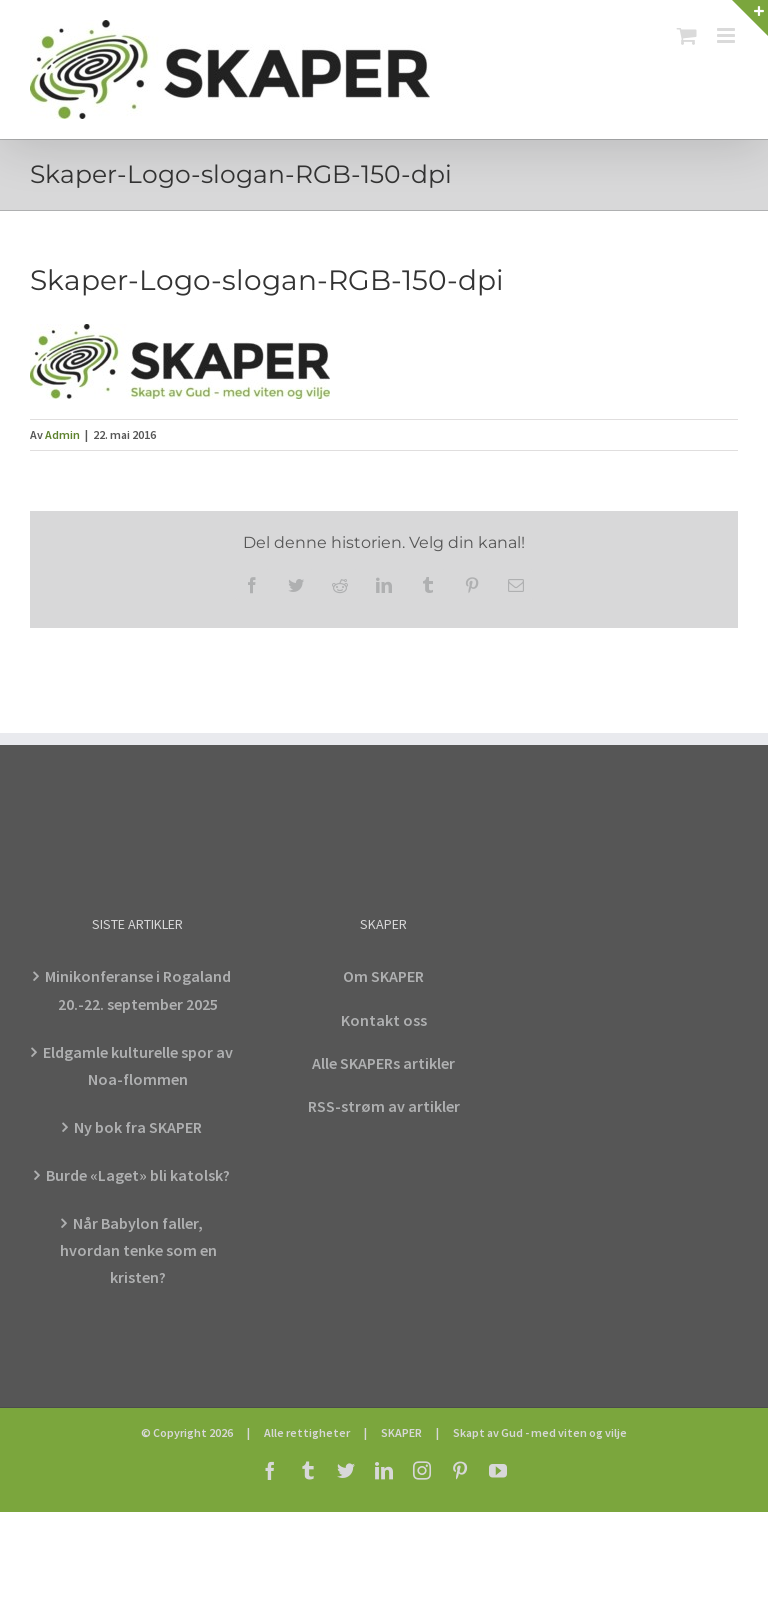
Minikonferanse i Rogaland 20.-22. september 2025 (138, 989)
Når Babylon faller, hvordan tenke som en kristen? (138, 1250)
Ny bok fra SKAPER (138, 1127)
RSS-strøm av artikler (384, 1106)
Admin (62, 434)
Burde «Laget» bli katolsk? (138, 1175)
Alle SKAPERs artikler (383, 1063)
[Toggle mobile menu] (727, 35)
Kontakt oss (384, 1020)
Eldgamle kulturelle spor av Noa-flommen (138, 1065)
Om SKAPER (383, 976)
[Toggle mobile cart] (687, 35)
